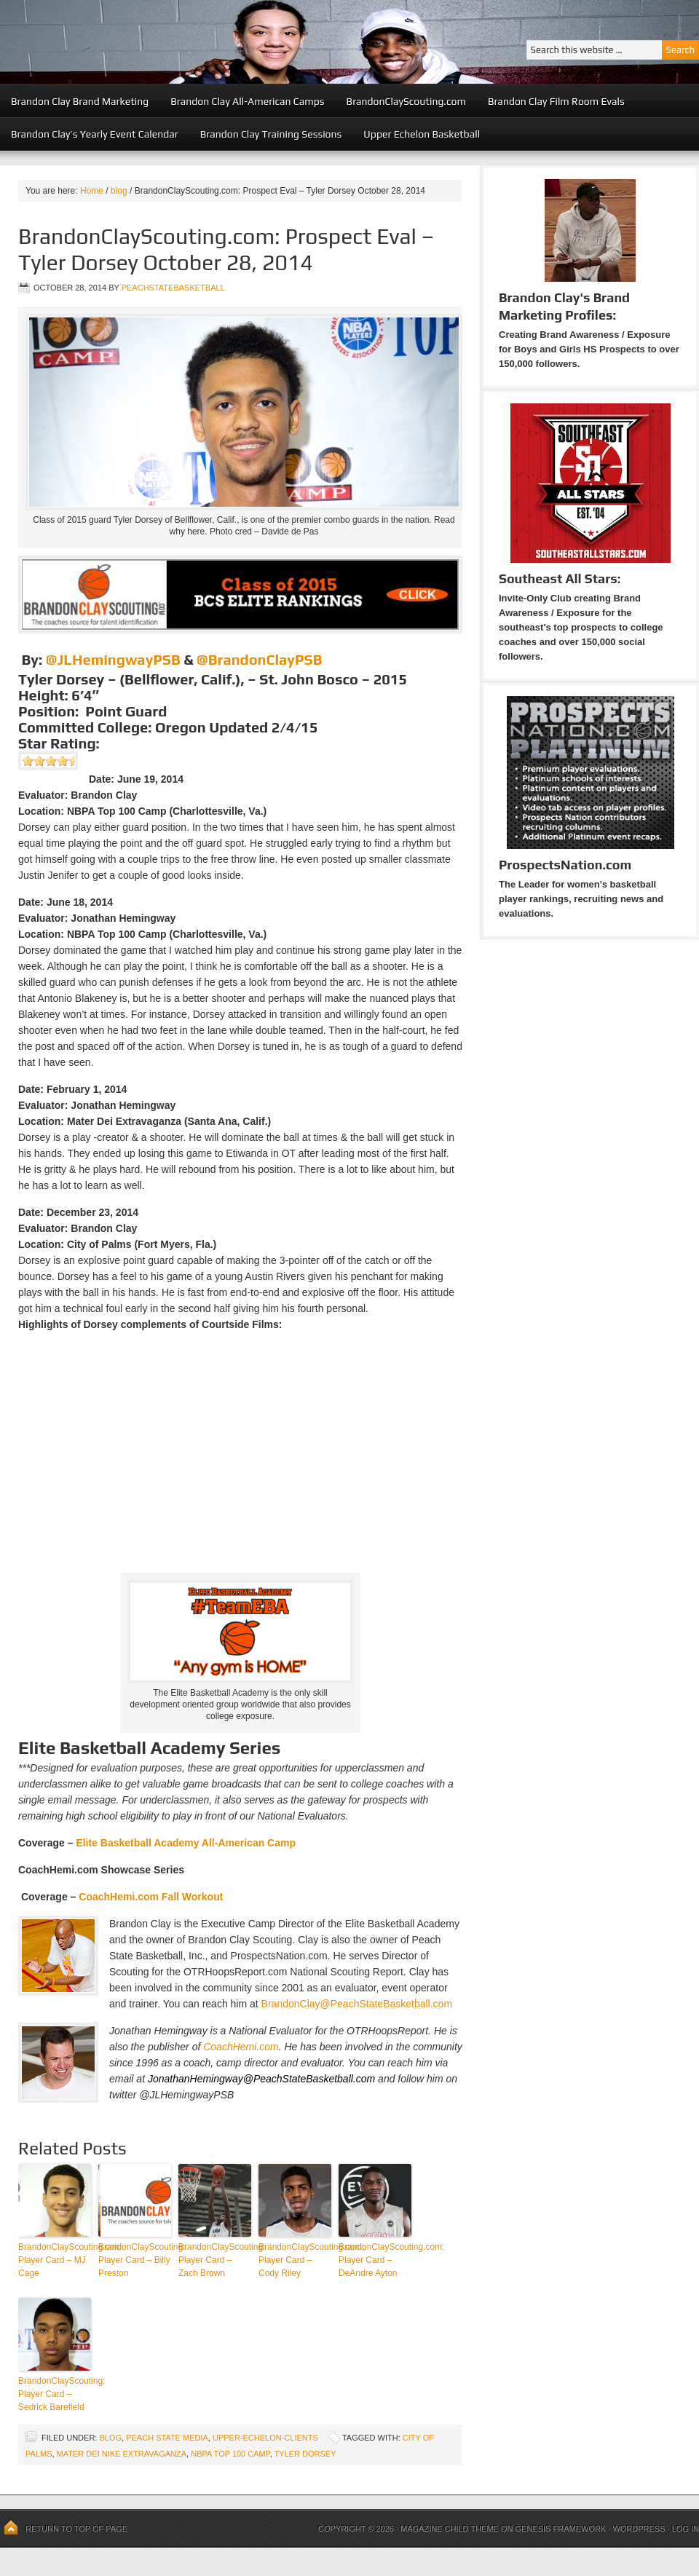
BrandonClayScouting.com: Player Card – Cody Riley (294, 2260)
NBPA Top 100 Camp (230, 2453)
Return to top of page (76, 2528)
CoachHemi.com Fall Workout (151, 1897)
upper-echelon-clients (265, 2437)
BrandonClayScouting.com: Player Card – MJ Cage (54, 2260)
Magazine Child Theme (449, 2528)
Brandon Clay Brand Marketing (80, 101)
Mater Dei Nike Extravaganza (121, 2453)
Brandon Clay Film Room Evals (556, 101)
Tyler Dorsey (305, 2453)
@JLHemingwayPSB (113, 659)
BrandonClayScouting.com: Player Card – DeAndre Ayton (375, 2260)
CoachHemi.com (240, 2046)
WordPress (638, 2528)
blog (110, 2437)
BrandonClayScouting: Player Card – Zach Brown (214, 2260)
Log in (685, 2528)
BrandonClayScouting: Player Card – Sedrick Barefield (54, 2394)
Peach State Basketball (178, 42)
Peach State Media (167, 2437)
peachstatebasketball (173, 287)
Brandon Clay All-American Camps (247, 101)
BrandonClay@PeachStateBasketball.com (356, 2004)
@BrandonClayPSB (259, 659)
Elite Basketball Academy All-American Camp (186, 1843)
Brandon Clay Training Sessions (271, 134)
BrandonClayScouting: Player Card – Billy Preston (134, 2260)
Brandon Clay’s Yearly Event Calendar (94, 134)
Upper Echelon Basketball (421, 134)
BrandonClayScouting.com (406, 101)
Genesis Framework (561, 2528)
